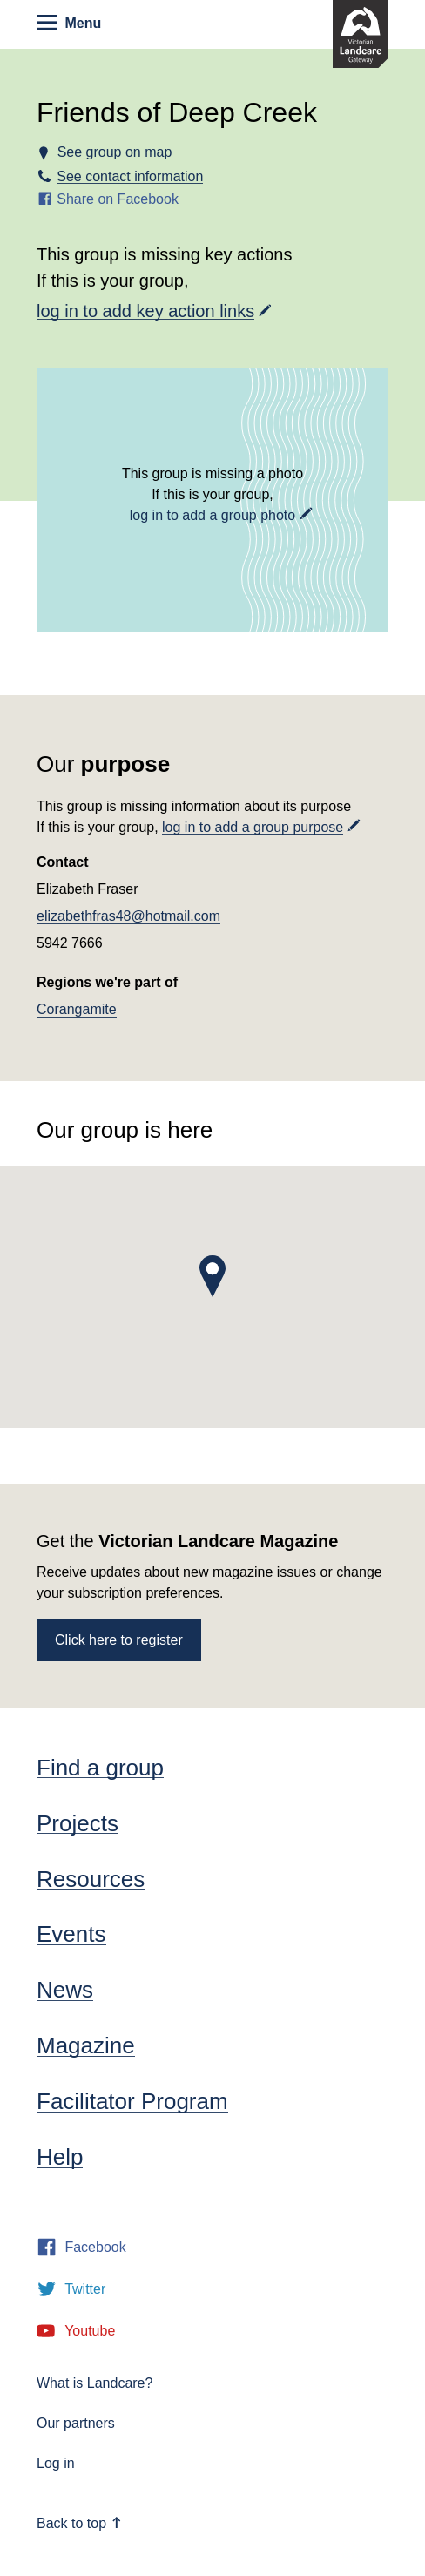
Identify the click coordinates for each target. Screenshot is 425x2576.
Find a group (100, 1768)
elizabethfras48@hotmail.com (128, 916)
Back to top (79, 2523)
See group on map (114, 152)
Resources (91, 1879)
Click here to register (119, 1640)
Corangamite (77, 1009)
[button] (212, 1276)
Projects (77, 1823)
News (65, 1990)
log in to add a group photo (212, 515)
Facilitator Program (132, 2101)
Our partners (76, 2423)
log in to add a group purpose (252, 827)
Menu (69, 22)
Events (71, 1934)
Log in (56, 2463)
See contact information (130, 176)
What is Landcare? (94, 2383)
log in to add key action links (145, 311)
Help (60, 2157)
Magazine (86, 2045)
